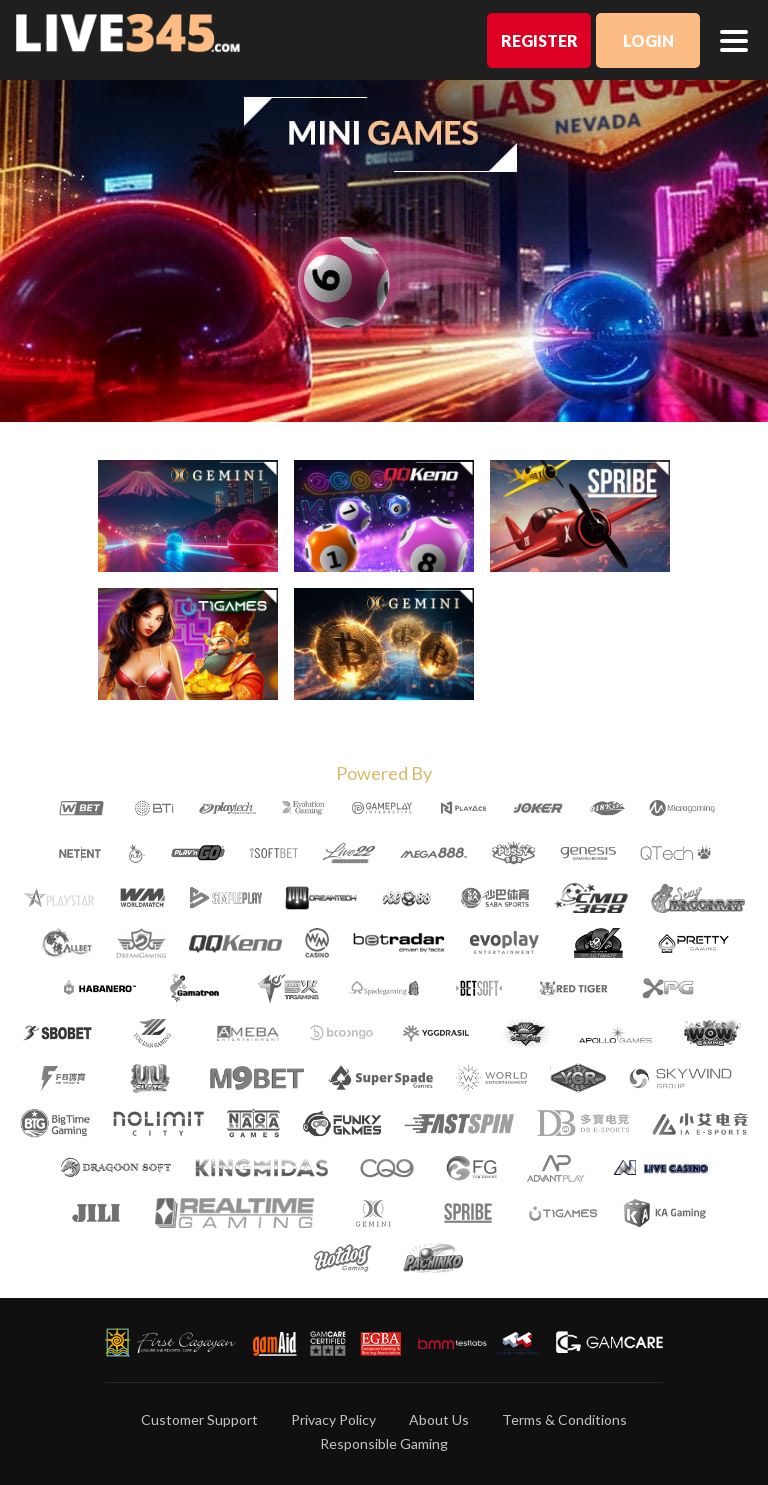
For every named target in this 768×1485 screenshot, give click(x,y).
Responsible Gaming (384, 1443)
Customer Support (199, 1419)
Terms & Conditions (564, 1419)
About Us (439, 1419)
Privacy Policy (333, 1419)
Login (648, 40)
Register (539, 40)
